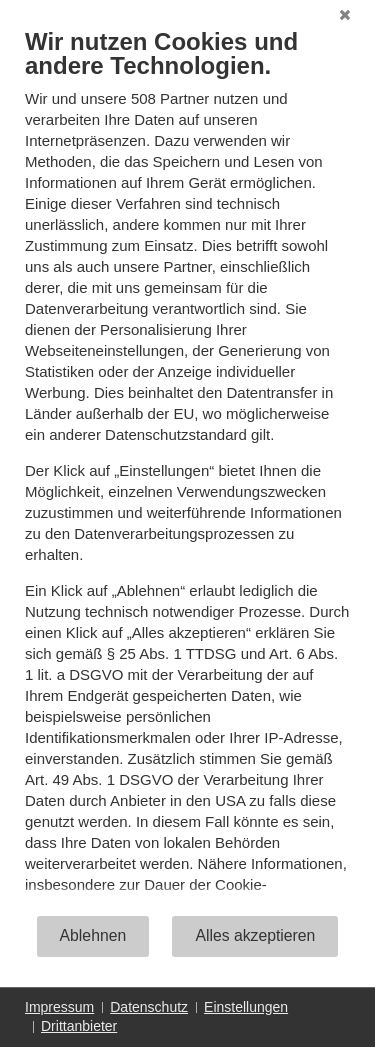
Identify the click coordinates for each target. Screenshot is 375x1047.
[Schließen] (345, 15)
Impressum (59, 1007)
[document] (187, 470)
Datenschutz (149, 1007)
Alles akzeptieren (255, 935)
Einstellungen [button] (246, 1007)
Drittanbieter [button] (79, 1026)
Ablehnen (93, 935)
